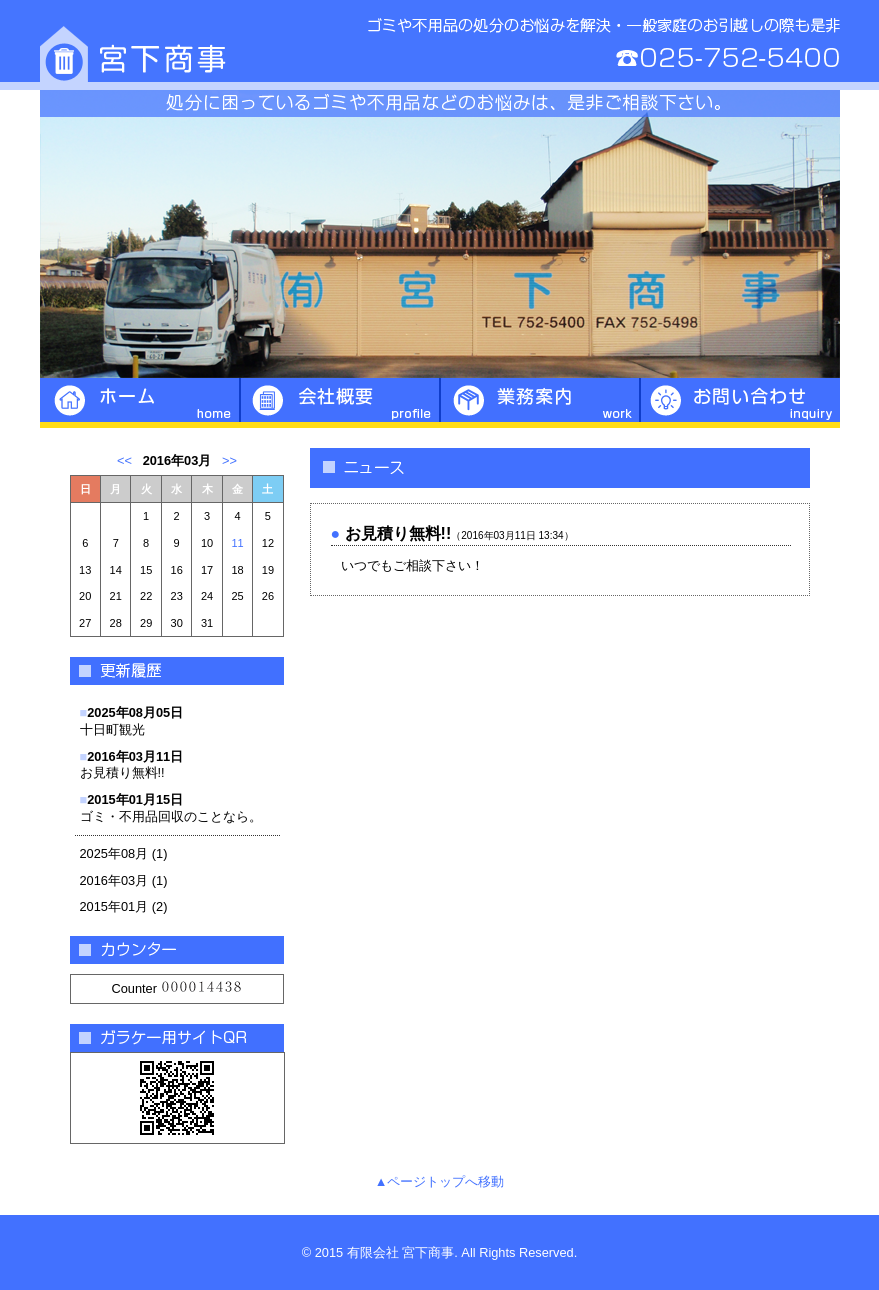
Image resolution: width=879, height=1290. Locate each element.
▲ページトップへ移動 (440, 1181)
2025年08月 (114, 853)
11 (237, 543)
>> (229, 460)
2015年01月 (114, 906)
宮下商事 (440, 45)
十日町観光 (132, 721)
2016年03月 (114, 880)
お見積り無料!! (132, 765)
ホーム (140, 403)
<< (124, 460)
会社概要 (340, 403)
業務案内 (540, 403)
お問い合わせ (740, 403)
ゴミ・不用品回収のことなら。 (171, 808)
